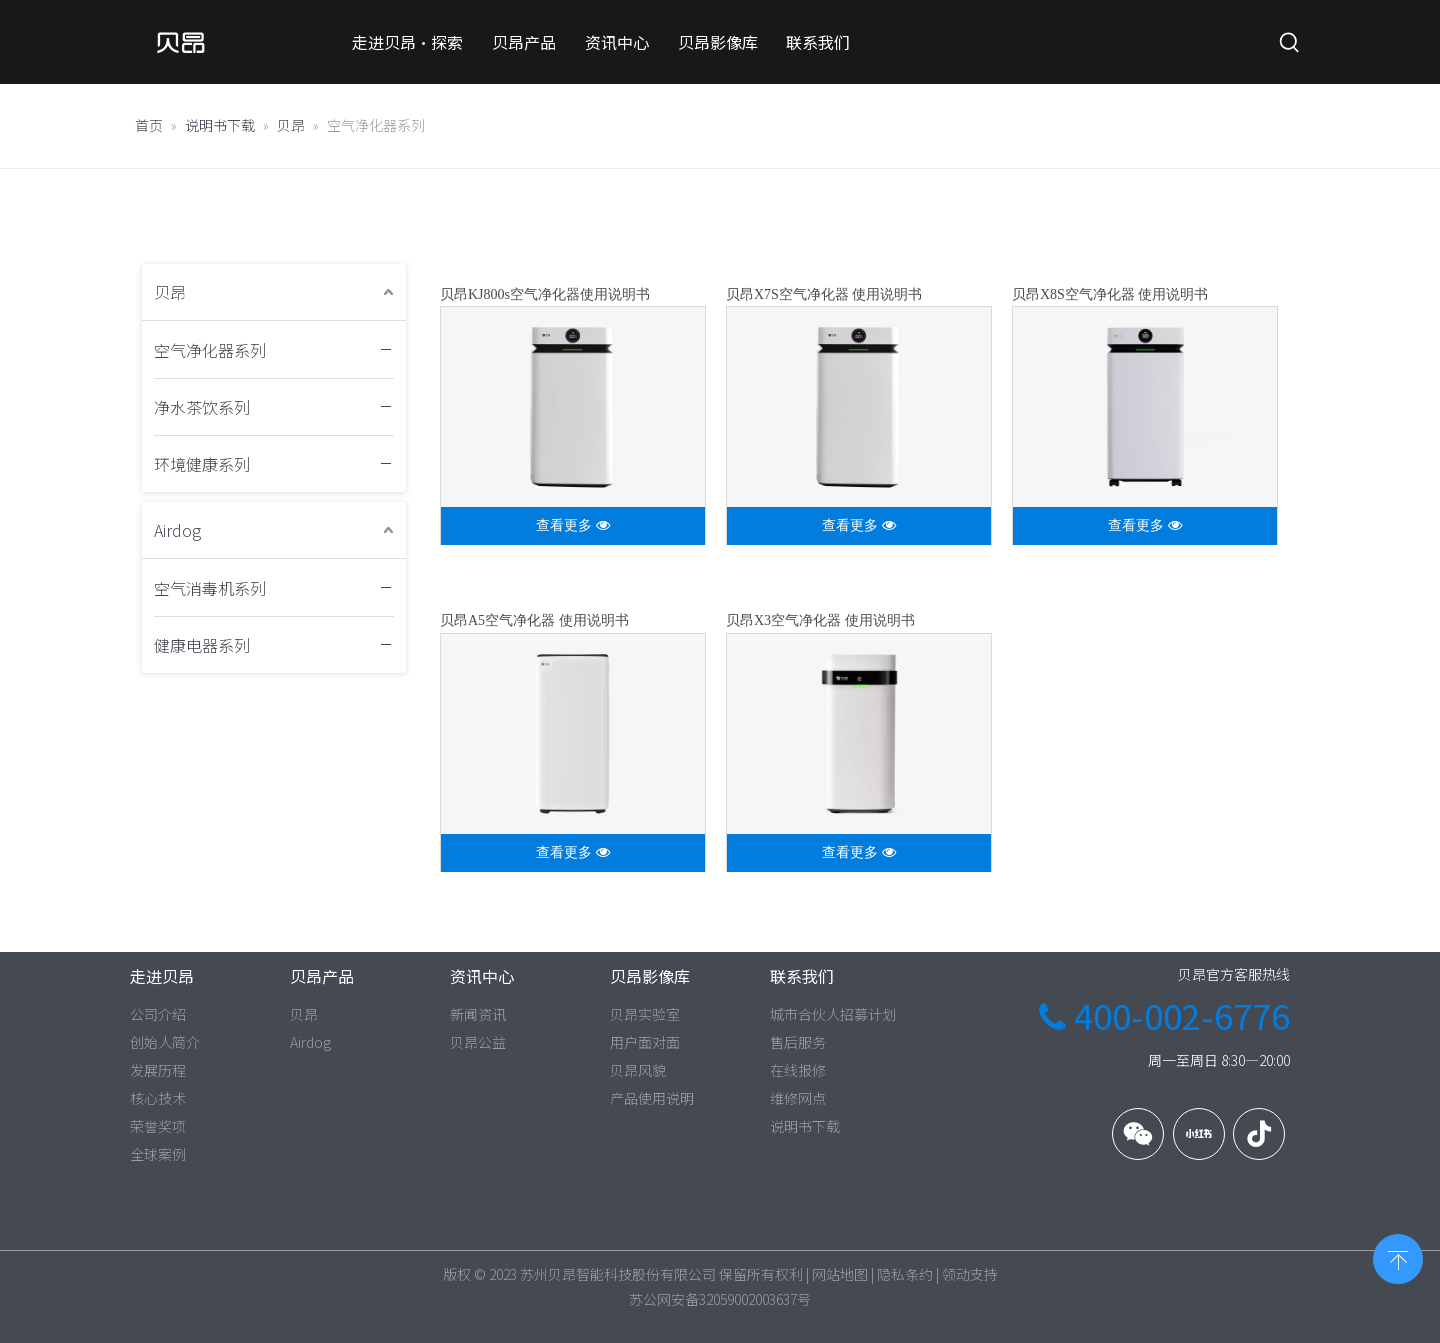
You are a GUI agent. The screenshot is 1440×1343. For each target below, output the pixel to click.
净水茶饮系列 (202, 407)
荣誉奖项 (158, 1126)
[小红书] (1199, 1134)
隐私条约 (905, 1274)
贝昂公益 (478, 1042)
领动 (956, 1274)
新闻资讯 (478, 1014)
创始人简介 (165, 1042)
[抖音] (1259, 1134)
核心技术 (158, 1098)
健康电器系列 (202, 645)
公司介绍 (158, 1014)
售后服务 (798, 1042)
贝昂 (170, 292)
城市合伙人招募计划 (833, 1014)
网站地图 (840, 1274)
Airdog (177, 530)
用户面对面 (645, 1042)
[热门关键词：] (1290, 43)
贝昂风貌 (638, 1070)
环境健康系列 (202, 464)
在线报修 (798, 1070)
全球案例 (158, 1154)
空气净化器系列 (210, 350)
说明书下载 (805, 1126)
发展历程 (158, 1070)
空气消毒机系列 (210, 588)
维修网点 (798, 1098)
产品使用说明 (652, 1098)
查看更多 (573, 525)
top (1398, 1257)
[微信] (1138, 1134)
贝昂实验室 (645, 1014)
